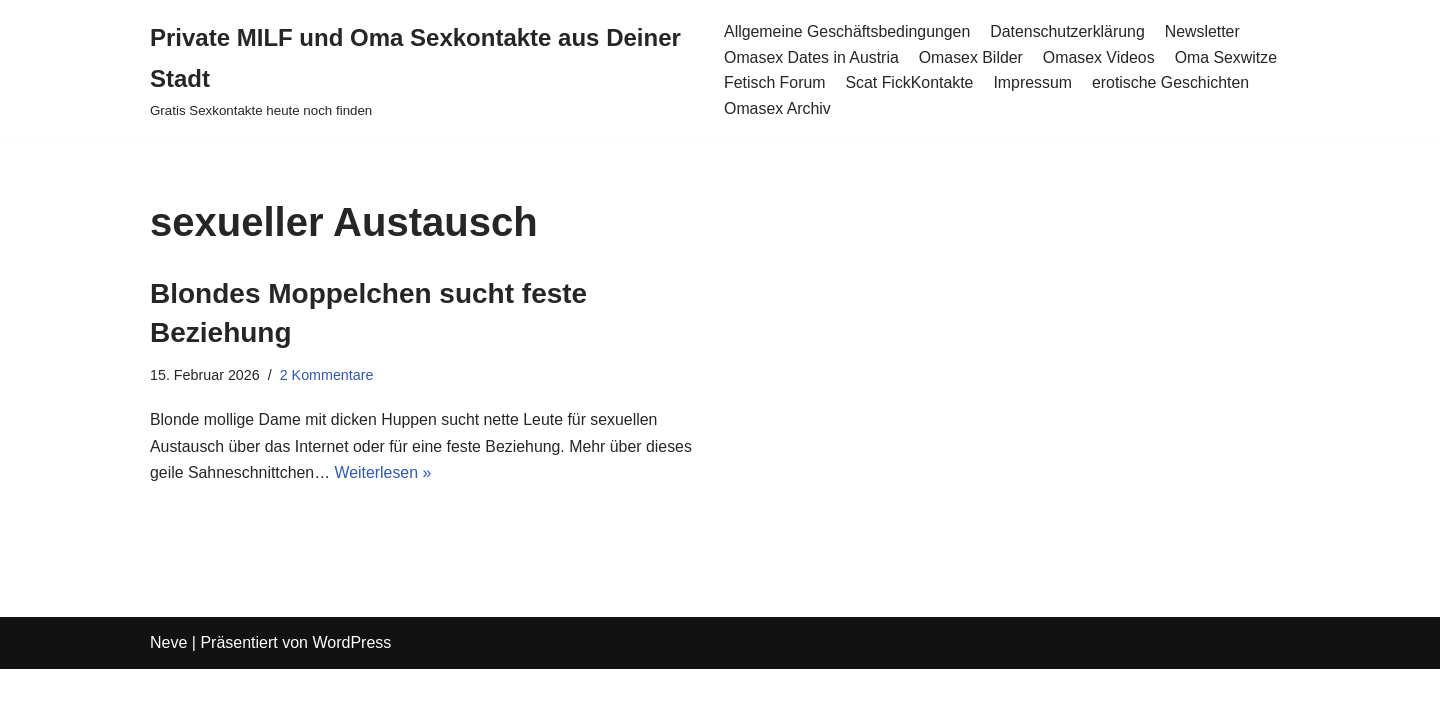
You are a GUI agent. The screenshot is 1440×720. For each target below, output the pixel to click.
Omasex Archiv (777, 108)
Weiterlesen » (385, 474)
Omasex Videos (1100, 57)
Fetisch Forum (774, 82)
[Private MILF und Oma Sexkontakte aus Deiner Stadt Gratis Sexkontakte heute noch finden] (421, 70)
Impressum (1034, 82)
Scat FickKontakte (910, 82)
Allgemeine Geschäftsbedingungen (847, 31)
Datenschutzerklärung (1070, 31)
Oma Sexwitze (1228, 57)
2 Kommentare (327, 375)
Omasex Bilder (971, 57)
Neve (168, 694)
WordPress (351, 694)
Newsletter (1205, 31)
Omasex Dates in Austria (811, 57)
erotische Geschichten (1173, 82)
